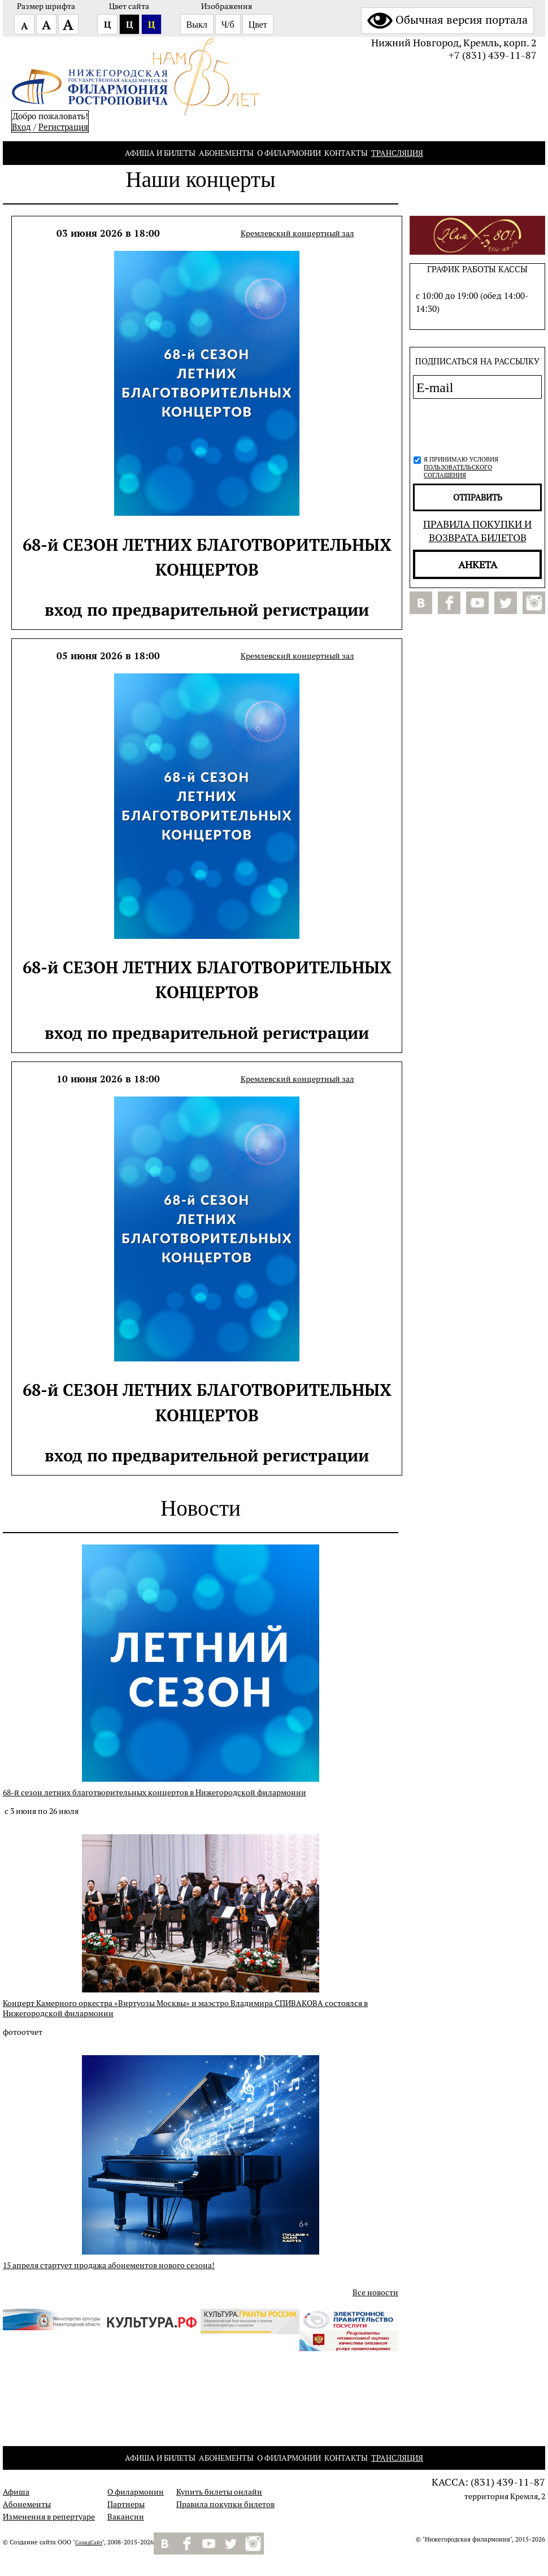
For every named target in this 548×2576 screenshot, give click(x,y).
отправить (477, 497)
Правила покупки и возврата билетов (477, 530)
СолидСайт (88, 2542)
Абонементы (226, 153)
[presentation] (474, 425)
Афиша (16, 2492)
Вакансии (125, 2517)
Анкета (477, 564)
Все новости (375, 2292)
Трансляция (397, 153)
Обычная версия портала (447, 19)
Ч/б (227, 24)
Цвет (258, 24)
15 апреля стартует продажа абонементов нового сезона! (109, 2265)
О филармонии (289, 153)
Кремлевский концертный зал (297, 233)
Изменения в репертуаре (49, 2517)
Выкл (196, 24)
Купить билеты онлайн (219, 2492)
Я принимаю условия (461, 467)
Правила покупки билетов (225, 2504)
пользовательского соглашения (458, 471)
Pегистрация (63, 126)
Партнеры (126, 2504)
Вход (21, 126)
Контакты (346, 153)
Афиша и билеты (160, 153)
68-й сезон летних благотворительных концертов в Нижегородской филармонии (154, 1792)
